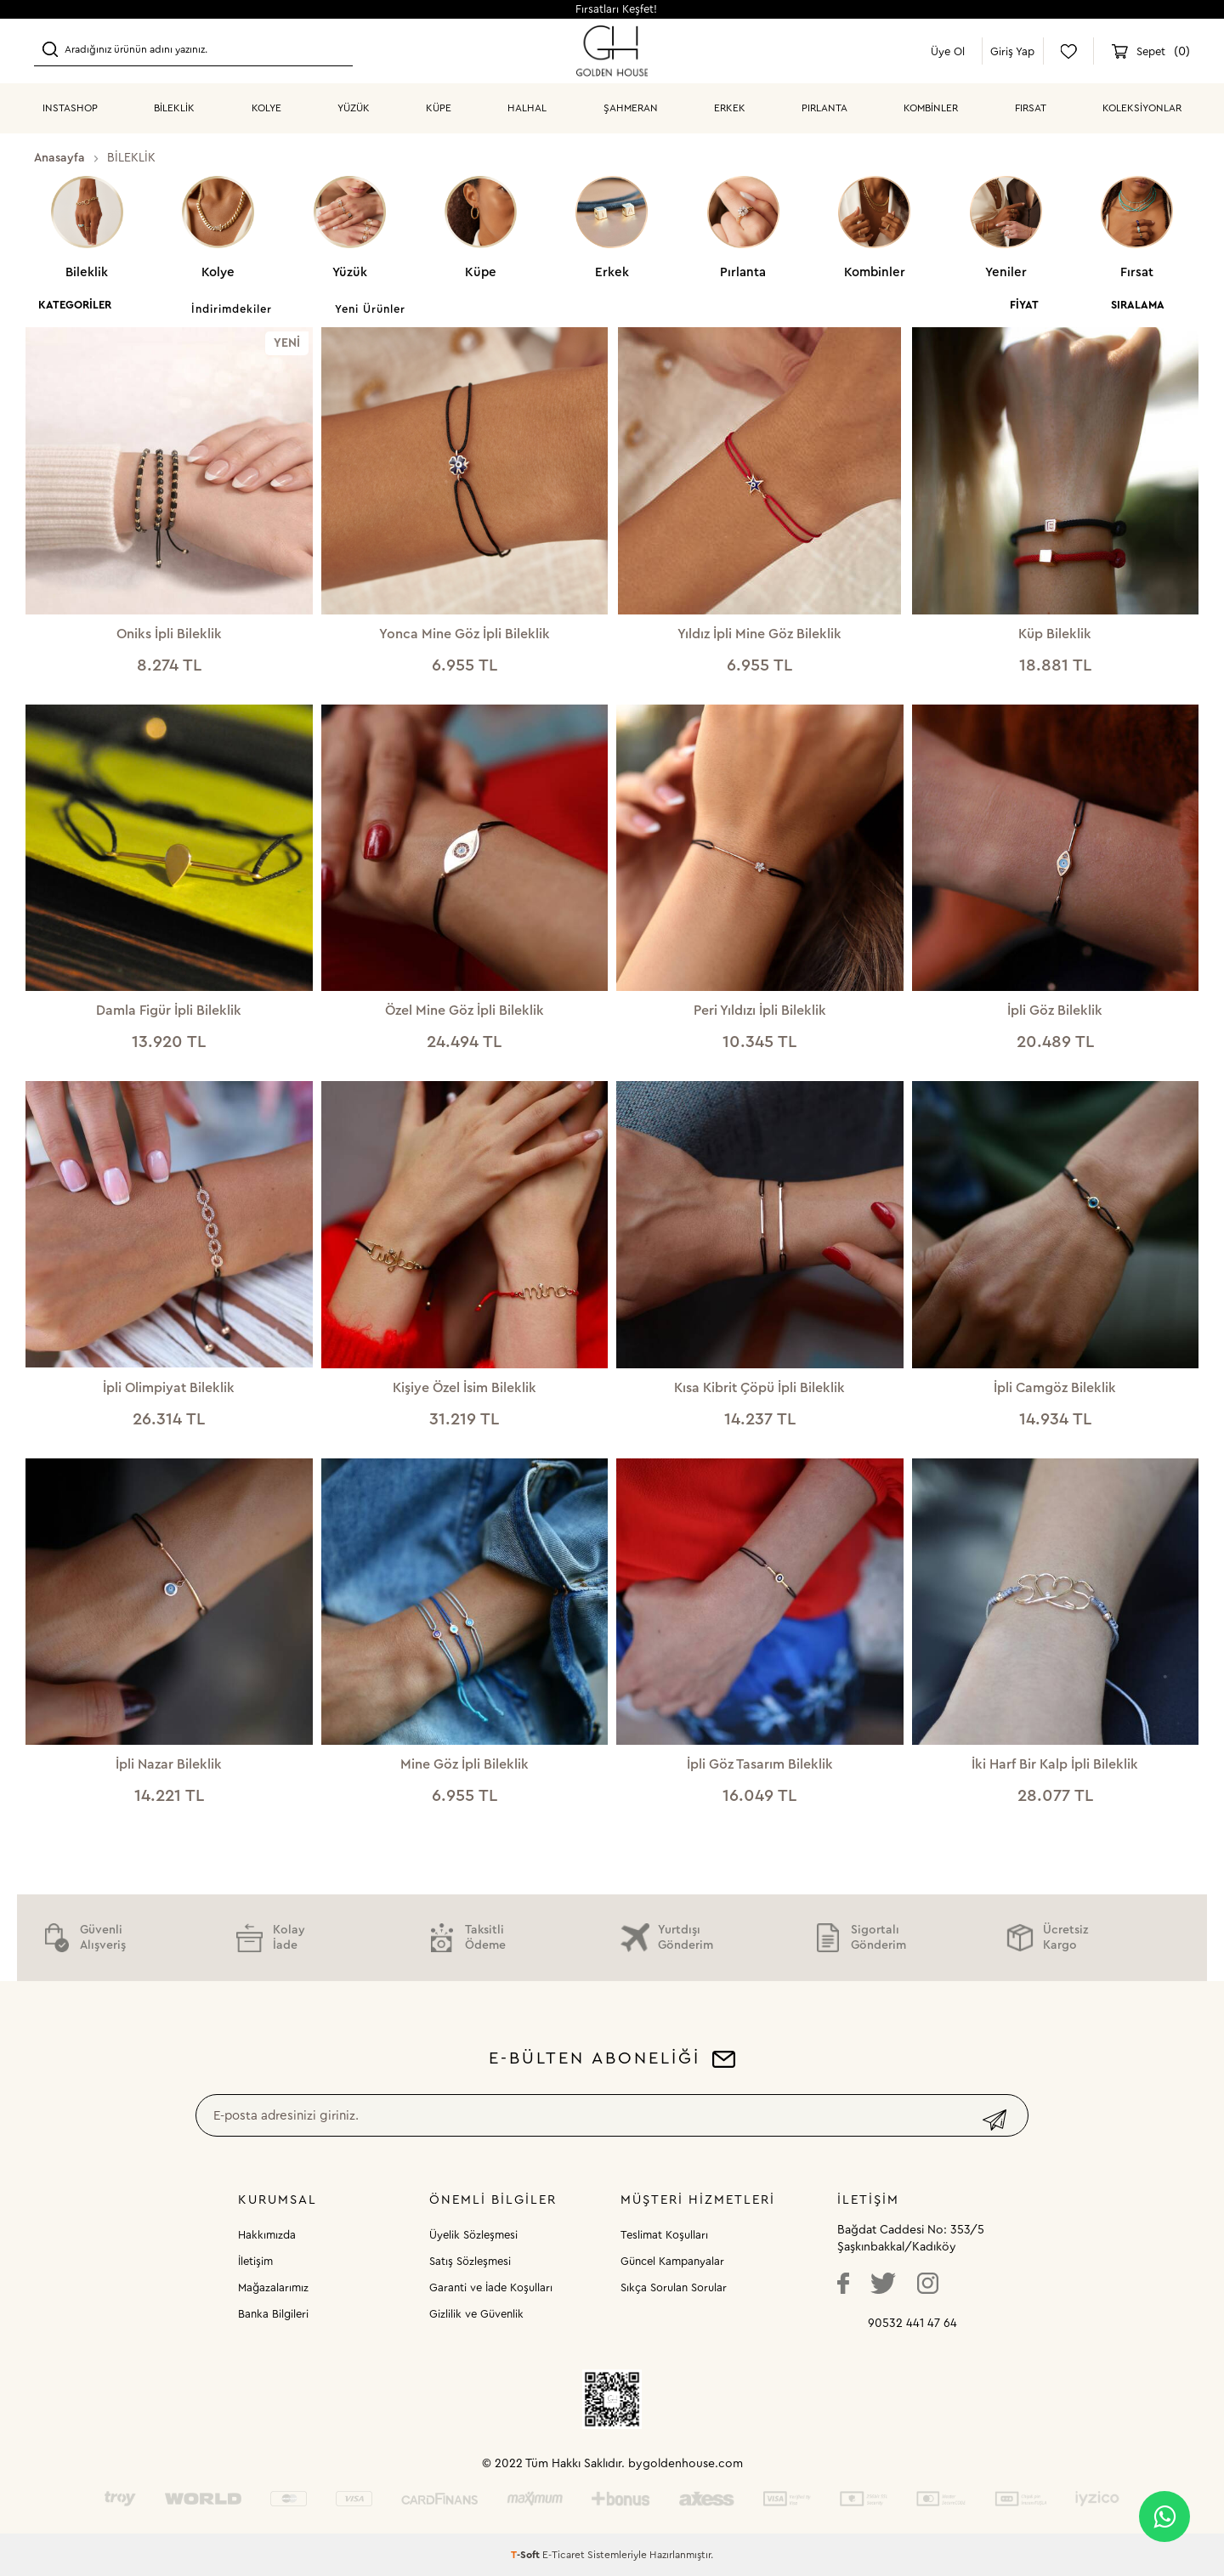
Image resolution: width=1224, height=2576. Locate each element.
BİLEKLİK (174, 108)
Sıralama (1137, 304)
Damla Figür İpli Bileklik (168, 1010)
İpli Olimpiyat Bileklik (169, 1388)
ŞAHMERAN (631, 108)
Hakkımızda (267, 2234)
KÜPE (438, 108)
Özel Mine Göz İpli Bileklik (464, 1010)
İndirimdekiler (231, 308)
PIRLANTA (824, 108)
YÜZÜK (353, 108)
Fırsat (1030, 108)
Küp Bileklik (1054, 634)
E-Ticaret (563, 2555)
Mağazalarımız (273, 2287)
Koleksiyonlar (1142, 108)
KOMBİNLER (931, 108)
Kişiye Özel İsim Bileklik (464, 1388)
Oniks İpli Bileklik (169, 634)
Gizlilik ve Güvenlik (476, 2313)
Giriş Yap (1012, 51)
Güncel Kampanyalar (672, 2261)
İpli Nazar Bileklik (169, 1764)
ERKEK (729, 108)
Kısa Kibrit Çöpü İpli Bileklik (759, 1388)
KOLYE (266, 108)
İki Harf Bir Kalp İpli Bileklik (1055, 1764)
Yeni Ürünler (370, 308)
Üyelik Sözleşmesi (473, 2234)
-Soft (526, 2555)
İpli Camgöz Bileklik (1055, 1388)
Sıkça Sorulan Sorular (673, 2287)
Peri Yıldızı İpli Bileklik (760, 1010)
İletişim (255, 2261)
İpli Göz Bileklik (1054, 1010)
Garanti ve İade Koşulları (490, 2287)
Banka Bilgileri (273, 2313)
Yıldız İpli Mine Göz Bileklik (759, 634)
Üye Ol (948, 51)
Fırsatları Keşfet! (616, 8)
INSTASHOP (70, 108)
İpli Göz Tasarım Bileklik (760, 1764)
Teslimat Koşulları (664, 2234)
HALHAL (527, 108)
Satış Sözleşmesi (470, 2261)
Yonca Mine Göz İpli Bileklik (464, 634)
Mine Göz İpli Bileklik (464, 1764)
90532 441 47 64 (912, 2324)
